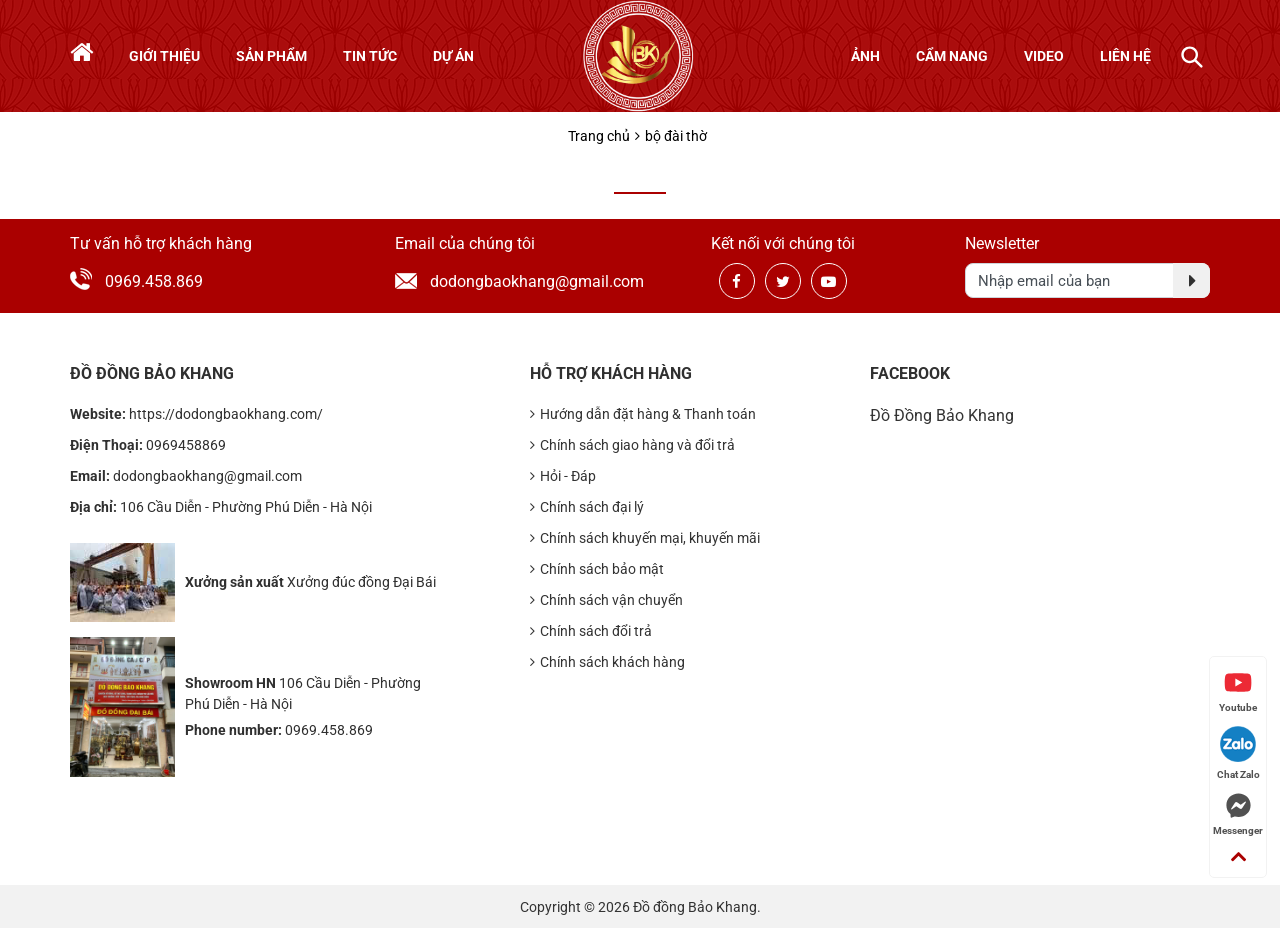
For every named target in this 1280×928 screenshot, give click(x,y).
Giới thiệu (164, 56)
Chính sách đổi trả (591, 631)
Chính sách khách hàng (607, 662)
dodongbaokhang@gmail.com (515, 281)
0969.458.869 (154, 281)
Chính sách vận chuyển (606, 600)
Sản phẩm (271, 56)
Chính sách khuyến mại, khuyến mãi (645, 538)
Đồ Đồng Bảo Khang (942, 415)
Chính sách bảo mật (597, 569)
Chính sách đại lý (587, 507)
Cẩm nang (952, 56)
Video (1044, 56)
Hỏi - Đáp (563, 476)
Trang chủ (599, 136)
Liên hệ (1125, 56)
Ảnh (865, 56)
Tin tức (370, 56)
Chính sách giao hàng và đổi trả (632, 445)
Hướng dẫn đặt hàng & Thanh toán (643, 414)
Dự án (453, 56)
